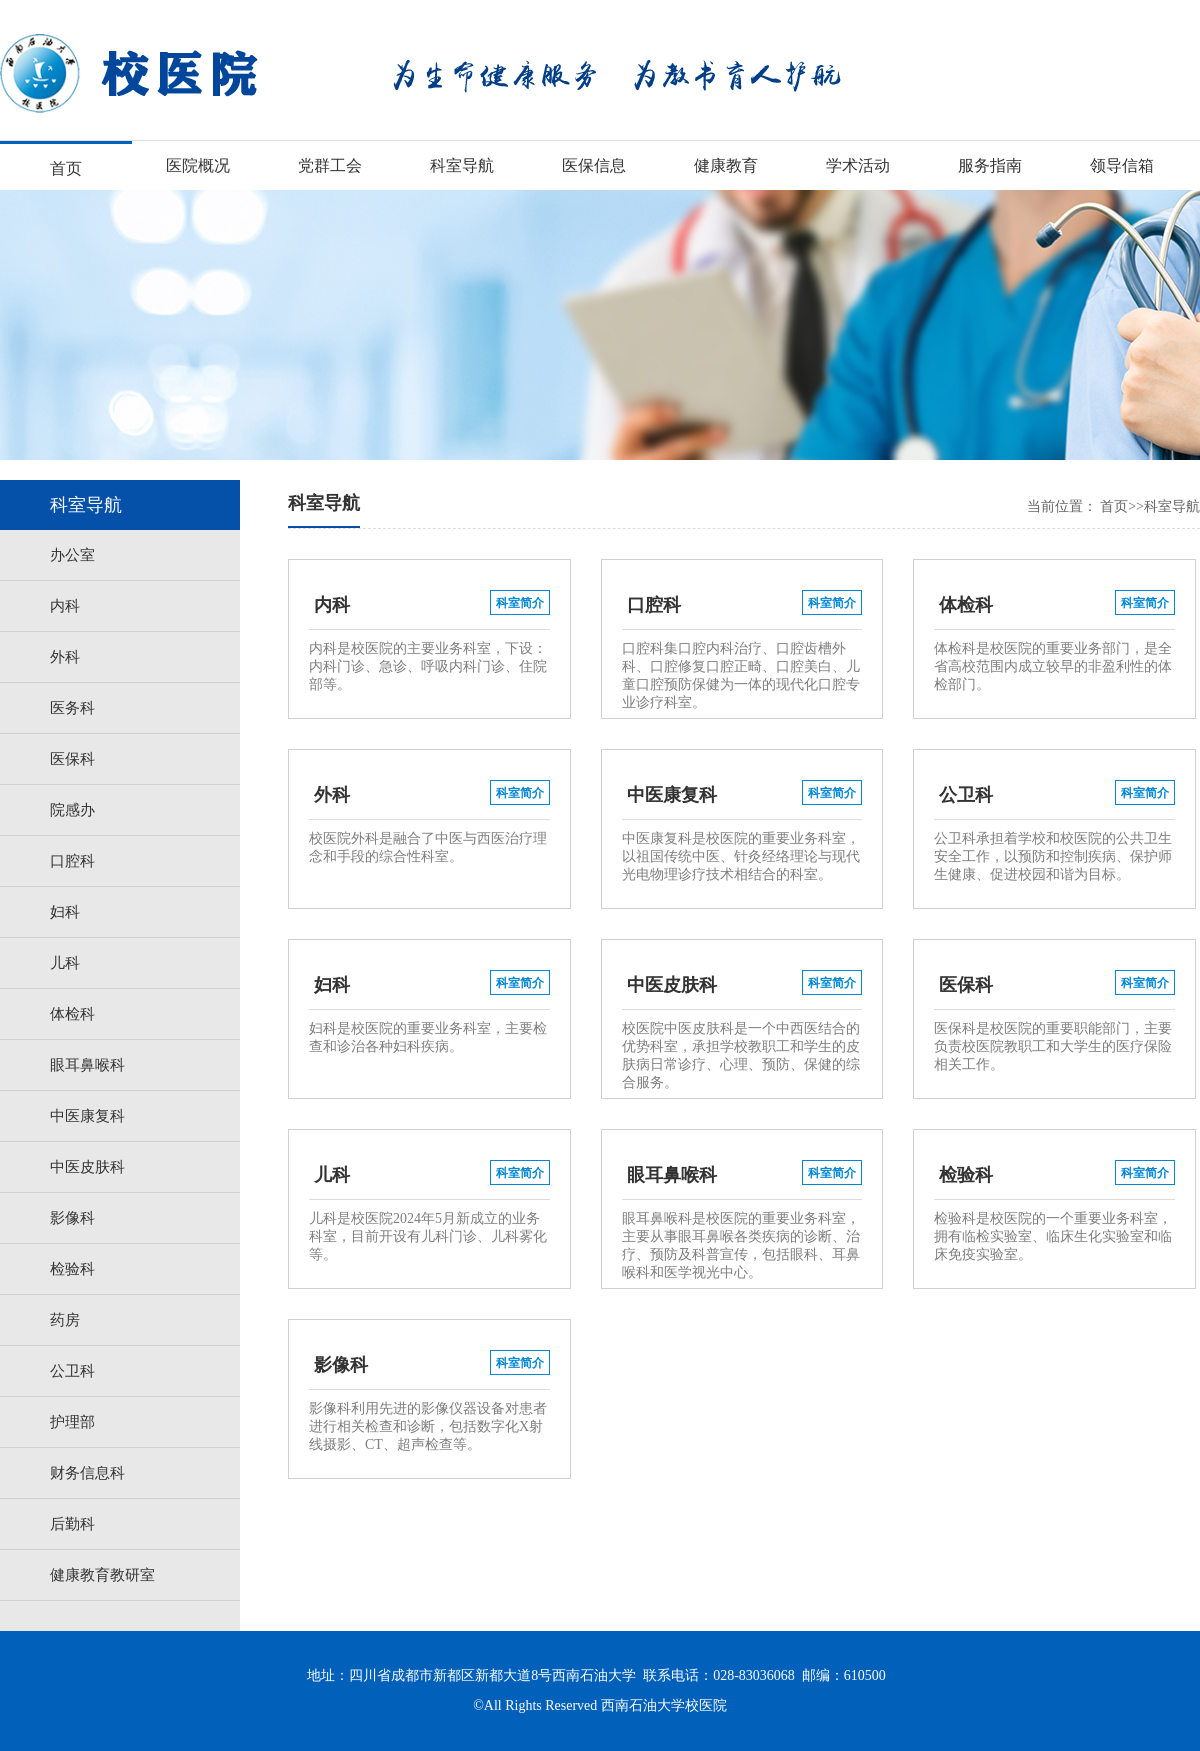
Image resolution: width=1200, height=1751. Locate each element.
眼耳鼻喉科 (87, 1065)
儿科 (65, 963)
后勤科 (72, 1524)
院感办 (72, 810)
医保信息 (594, 165)
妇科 (65, 912)
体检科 (72, 1014)
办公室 (72, 555)
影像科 (72, 1218)
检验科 (72, 1269)
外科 (65, 657)
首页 (66, 168)
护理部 (72, 1422)
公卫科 (72, 1371)
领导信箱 (1122, 165)
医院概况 (198, 165)
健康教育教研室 (102, 1575)
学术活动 (858, 165)
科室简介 (520, 603)
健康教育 (726, 165)
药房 (65, 1320)
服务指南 (990, 165)
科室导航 (462, 165)
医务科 (72, 708)
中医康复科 (87, 1116)
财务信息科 (87, 1473)
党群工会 (330, 165)
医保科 (72, 759)
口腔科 (72, 861)
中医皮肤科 (87, 1167)
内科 (65, 606)
